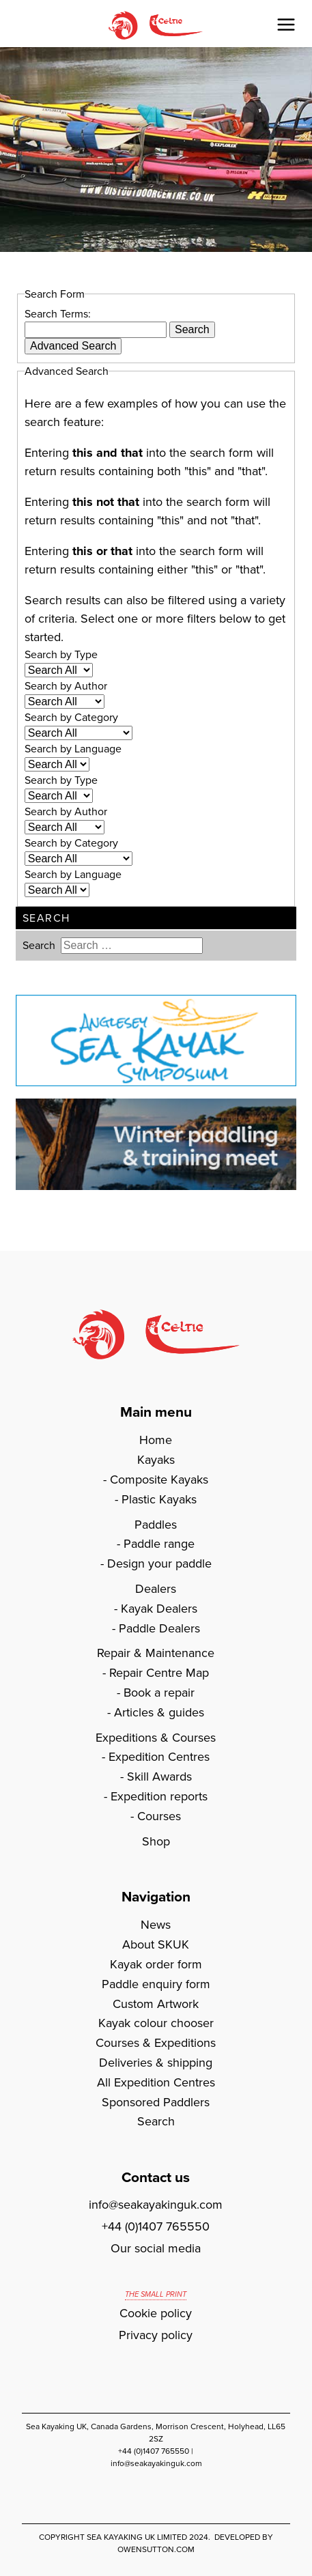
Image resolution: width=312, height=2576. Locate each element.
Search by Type (61, 654)
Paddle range (159, 1544)
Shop (156, 1841)
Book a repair (159, 1692)
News (156, 1925)
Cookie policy (155, 2313)
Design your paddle (159, 1563)
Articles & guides (159, 1712)
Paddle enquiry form (156, 1984)
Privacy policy (156, 2335)
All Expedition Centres (156, 2082)
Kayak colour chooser (156, 2023)
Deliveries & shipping (155, 2062)
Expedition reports (159, 1796)
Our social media (156, 2248)
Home (155, 1440)
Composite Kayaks (159, 1479)
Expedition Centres (159, 1757)
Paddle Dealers (159, 1628)
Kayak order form (156, 1964)
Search (192, 329)
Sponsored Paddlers (156, 2102)
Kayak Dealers (159, 1608)
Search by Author (66, 686)
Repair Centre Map (159, 1673)
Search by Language (73, 748)
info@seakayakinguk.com (156, 2204)
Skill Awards (159, 1776)
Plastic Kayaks (159, 1499)
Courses (159, 1816)
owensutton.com (156, 2549)
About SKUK (155, 1944)
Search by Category (71, 717)
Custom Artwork (156, 2004)
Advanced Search (73, 346)
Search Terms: (58, 314)
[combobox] (96, 330)
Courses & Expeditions (156, 2043)
